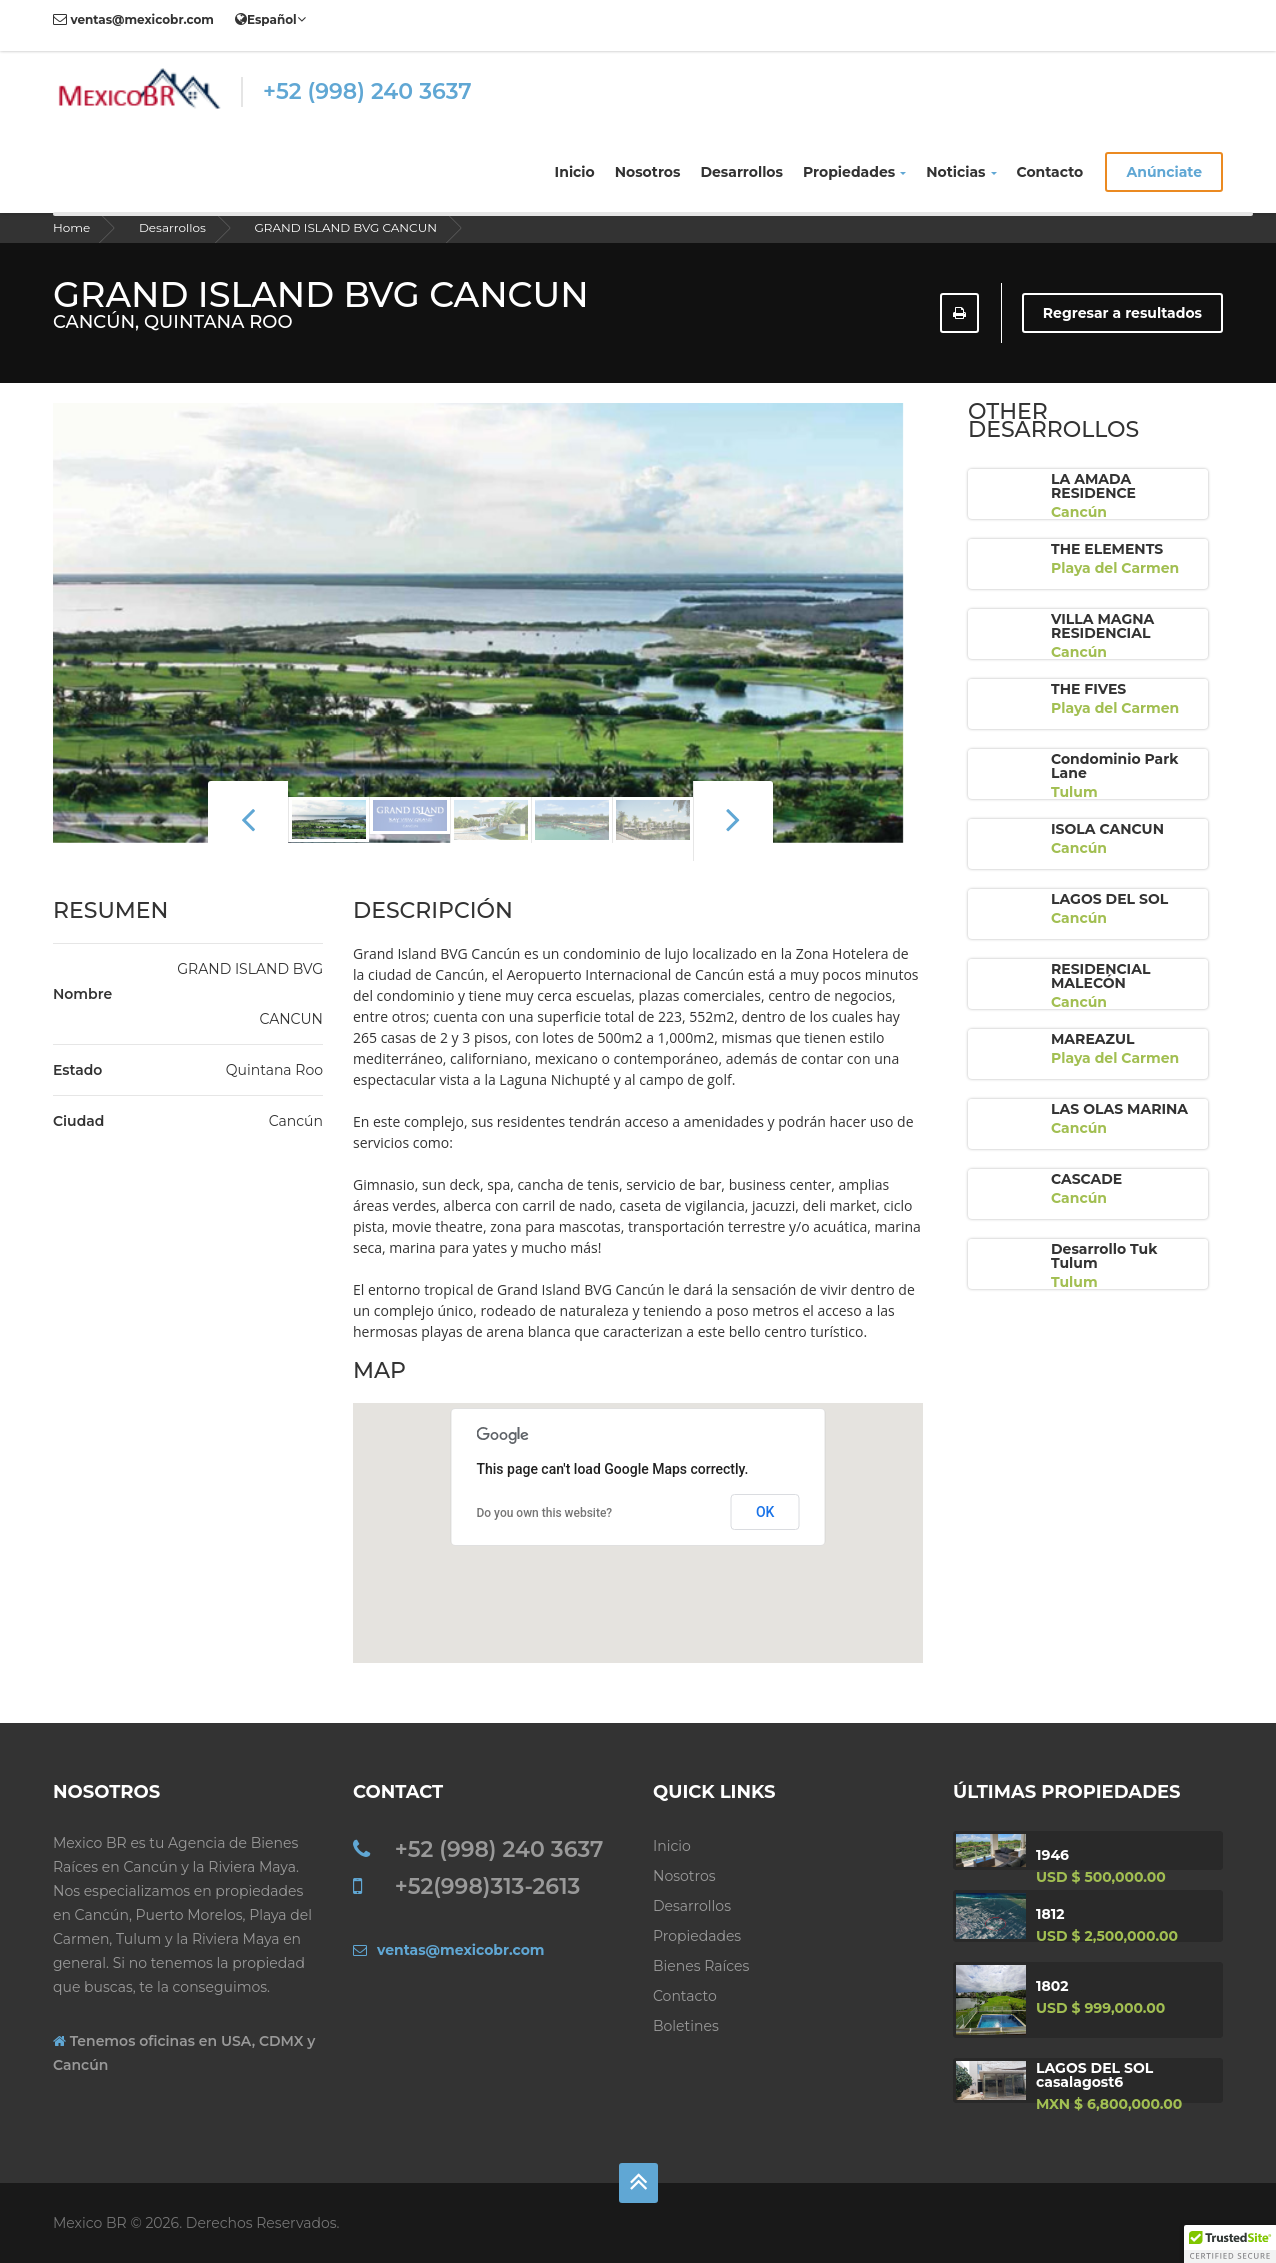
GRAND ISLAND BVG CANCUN (345, 227)
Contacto (1050, 172)
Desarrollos (741, 172)
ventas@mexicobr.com (133, 19)
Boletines (686, 2026)
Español (270, 19)
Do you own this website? (544, 1513)
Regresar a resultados (1122, 313)
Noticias (961, 172)
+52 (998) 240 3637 (367, 91)
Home (71, 227)
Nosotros (648, 172)
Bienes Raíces (701, 1966)
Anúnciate (1164, 172)
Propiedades (854, 172)
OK (765, 1512)
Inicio (575, 172)
